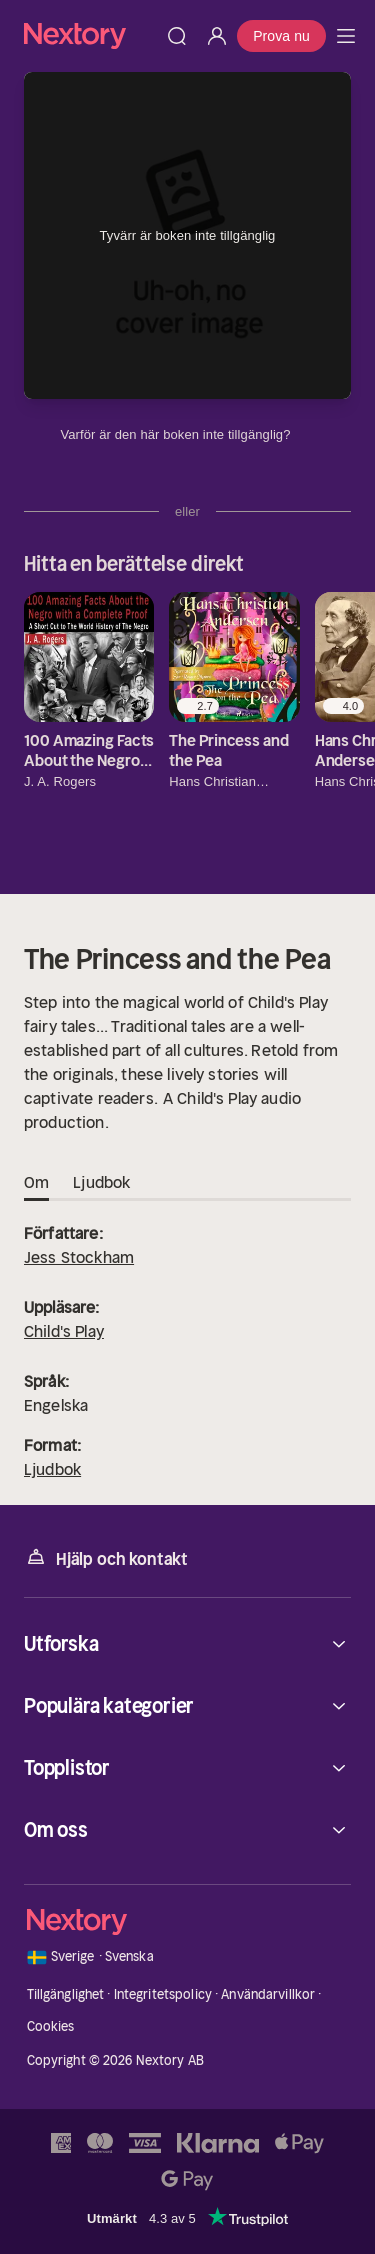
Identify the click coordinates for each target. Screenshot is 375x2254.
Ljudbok (52, 1469)
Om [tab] (36, 1183)
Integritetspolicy (163, 1994)
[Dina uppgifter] (303, 435)
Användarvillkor (268, 1994)
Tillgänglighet (66, 1994)
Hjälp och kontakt (106, 1557)
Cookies (51, 2026)
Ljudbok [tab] (101, 1183)
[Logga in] (217, 36)
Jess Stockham (79, 1257)
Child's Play (64, 1331)
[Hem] (90, 35)
